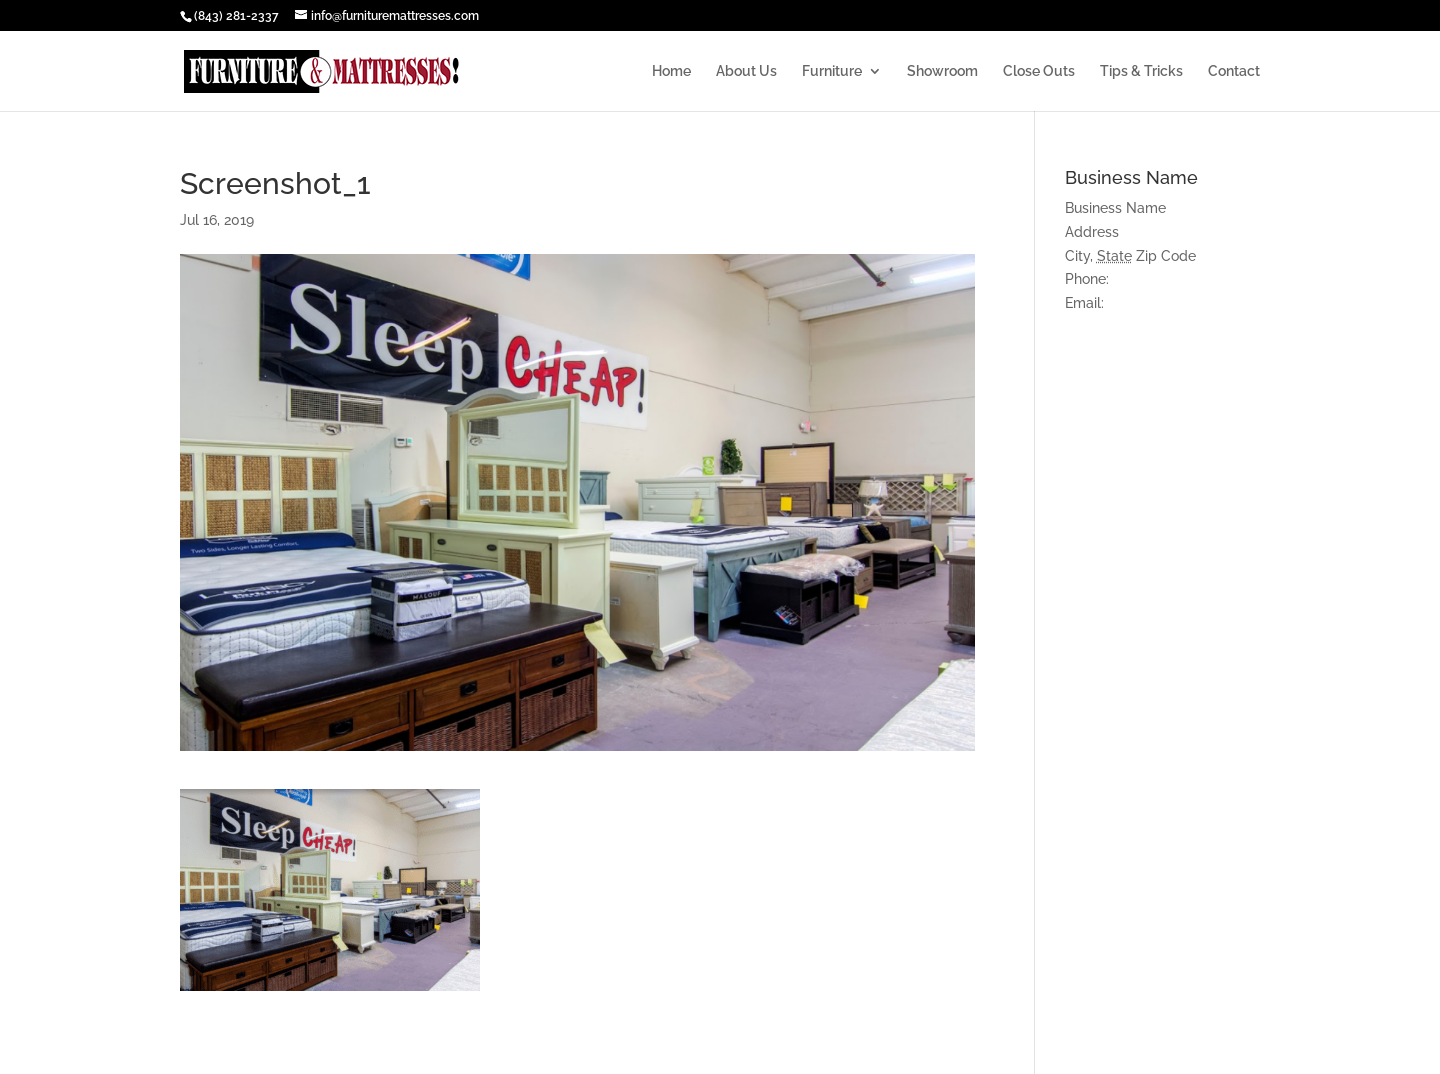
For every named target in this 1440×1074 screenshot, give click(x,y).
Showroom (942, 71)
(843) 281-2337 (236, 16)
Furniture (832, 71)
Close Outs (1039, 71)
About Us (746, 71)
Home (671, 71)
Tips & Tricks (1141, 71)
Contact (1234, 71)
